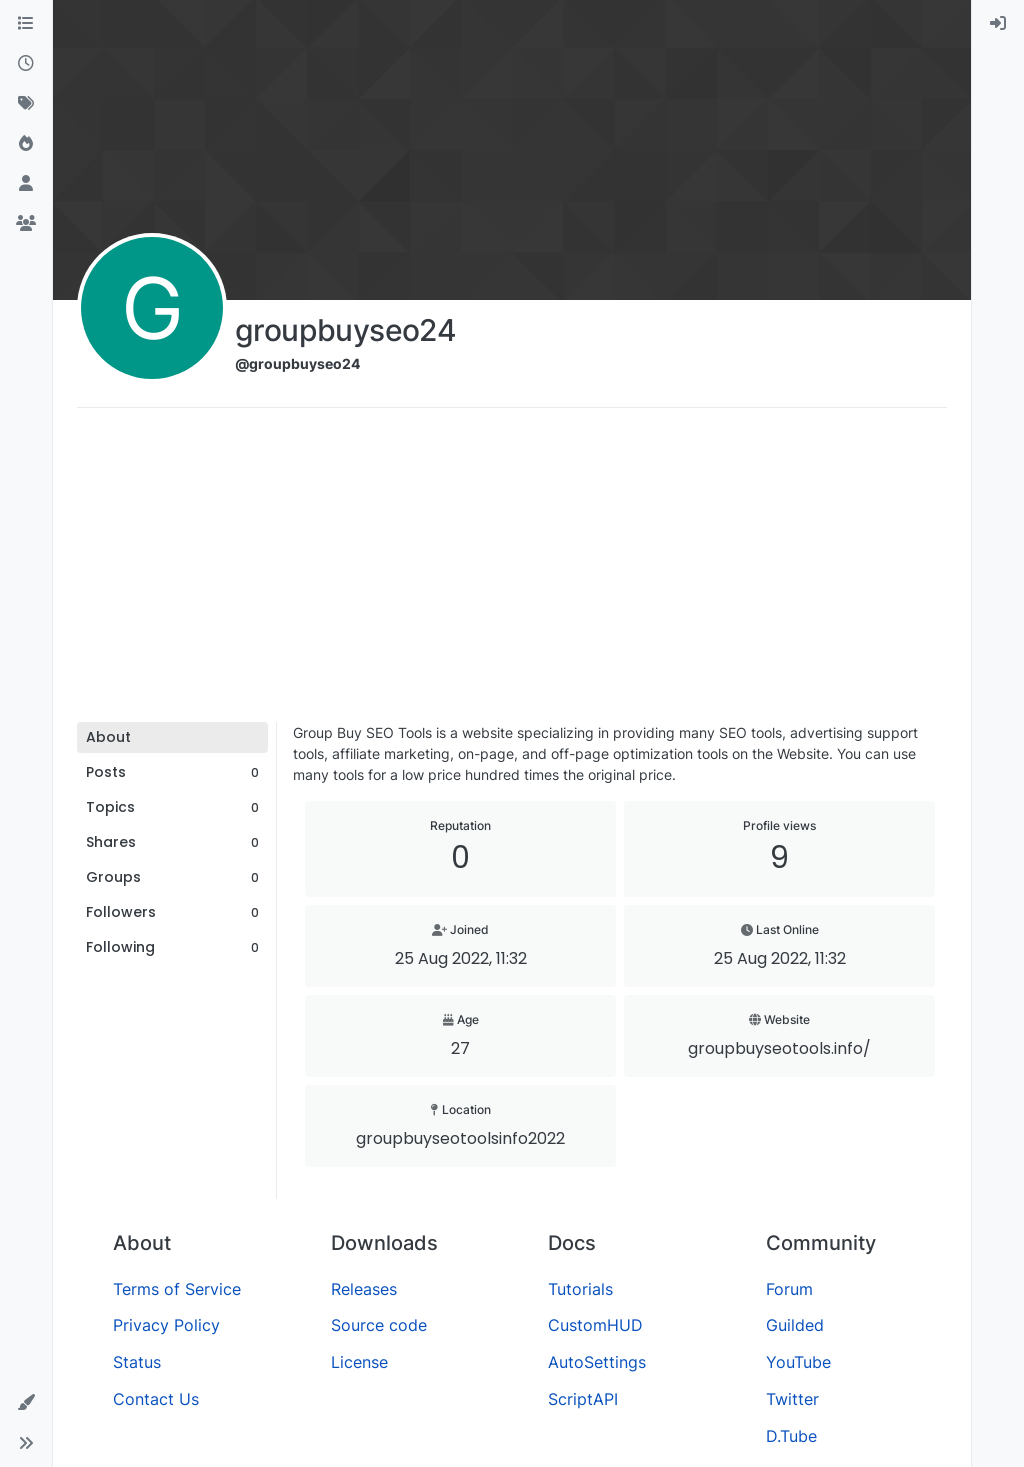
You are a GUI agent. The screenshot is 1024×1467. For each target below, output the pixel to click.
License (359, 1362)
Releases (364, 1289)
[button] (26, 1403)
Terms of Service (177, 1289)
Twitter (792, 1399)
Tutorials (580, 1289)
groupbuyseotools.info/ (779, 1048)
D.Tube (791, 1436)
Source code (379, 1325)
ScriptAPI (583, 1399)
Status (137, 1362)
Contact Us (156, 1399)
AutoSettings (597, 1362)
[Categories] (26, 24)
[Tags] (26, 104)
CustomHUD (595, 1325)
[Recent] (26, 64)
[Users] (26, 184)
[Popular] (26, 144)
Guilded (795, 1325)
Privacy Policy (166, 1325)
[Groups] (26, 224)
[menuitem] (998, 24)
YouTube (798, 1362)
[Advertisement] (512, 572)
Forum (789, 1289)
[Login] (998, 24)
